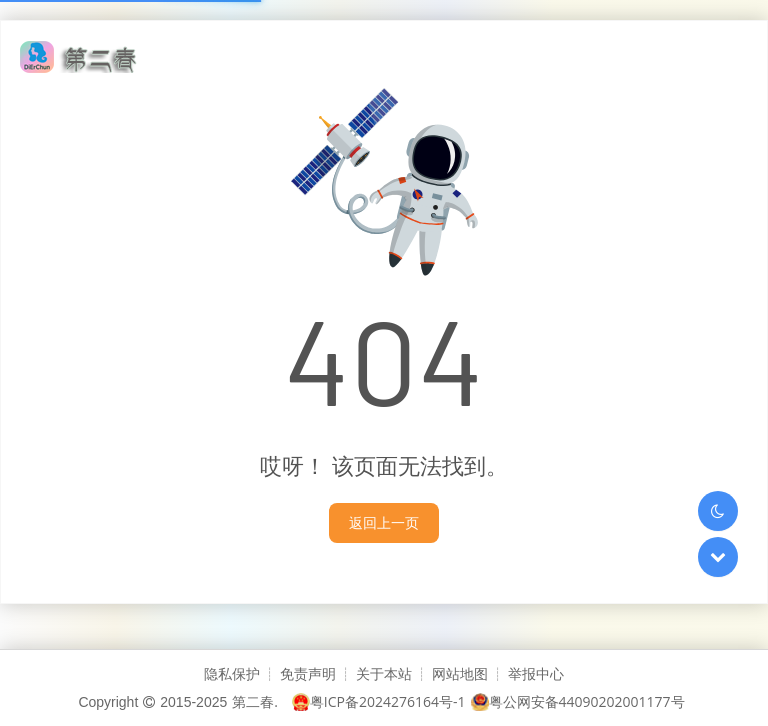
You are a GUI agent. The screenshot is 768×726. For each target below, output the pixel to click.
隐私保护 (232, 673)
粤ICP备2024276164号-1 (379, 701)
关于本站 (384, 673)
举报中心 (536, 673)
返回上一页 (384, 522)
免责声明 (308, 673)
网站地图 (460, 673)
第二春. (255, 701)
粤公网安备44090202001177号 (578, 701)
